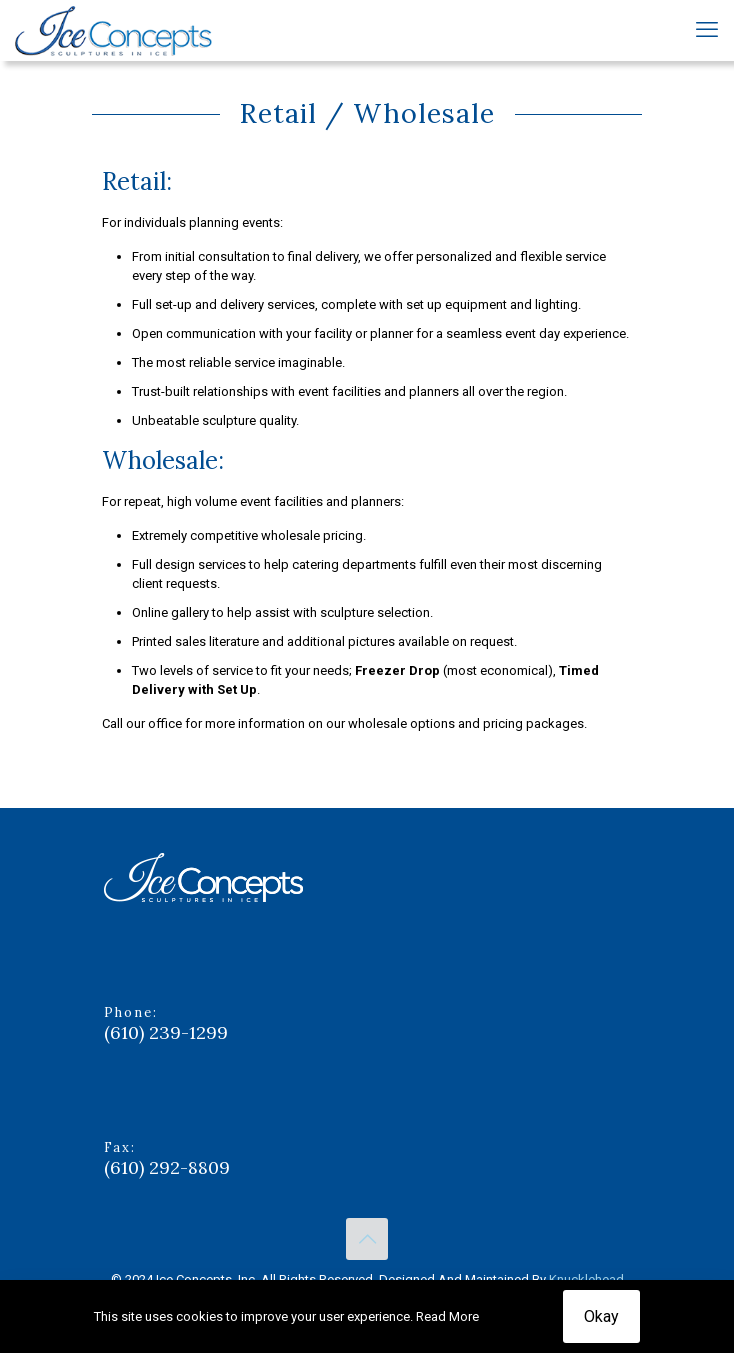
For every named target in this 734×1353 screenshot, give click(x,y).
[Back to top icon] (367, 1239)
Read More (447, 1316)
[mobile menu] (707, 30)
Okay (601, 1316)
